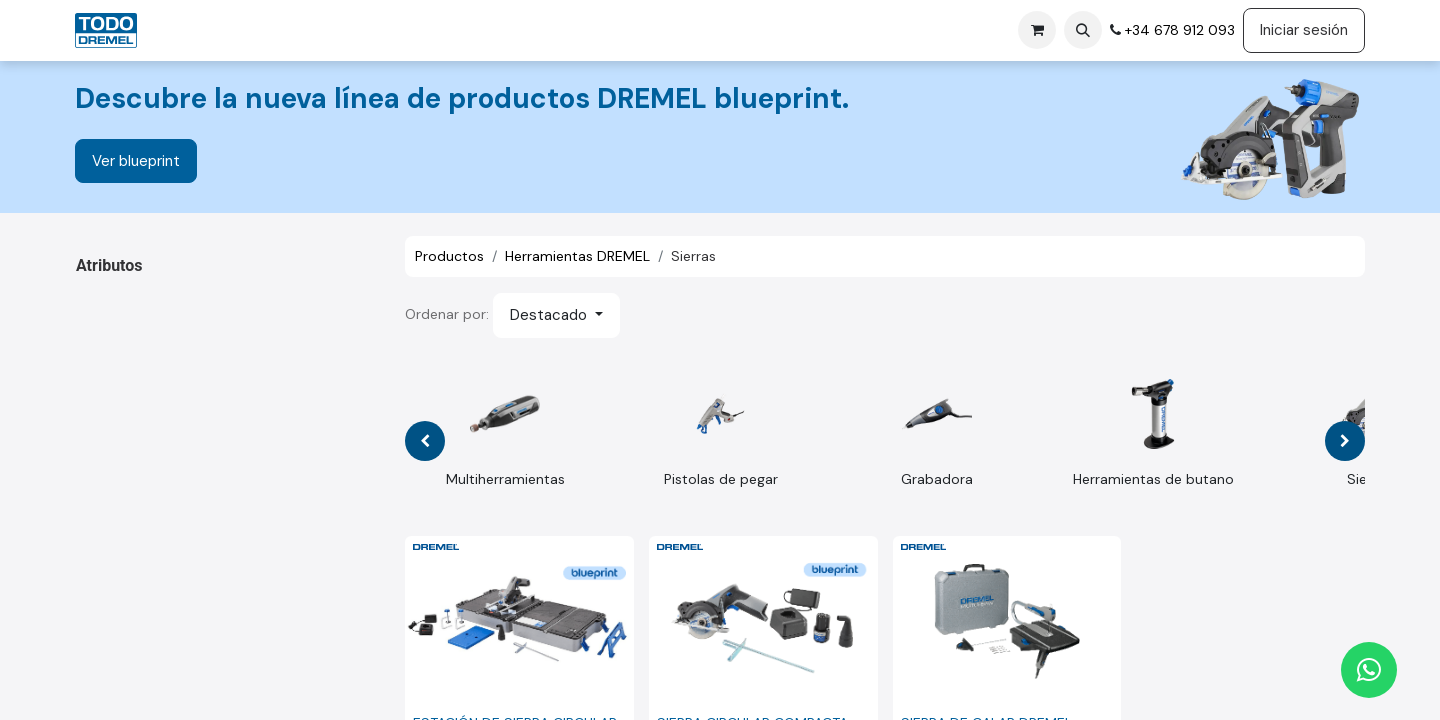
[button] (1083, 30)
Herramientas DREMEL (577, 256)
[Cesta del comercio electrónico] (1037, 30)
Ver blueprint (136, 161)
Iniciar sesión (1304, 30)
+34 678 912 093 (1178, 30)
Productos (449, 256)
